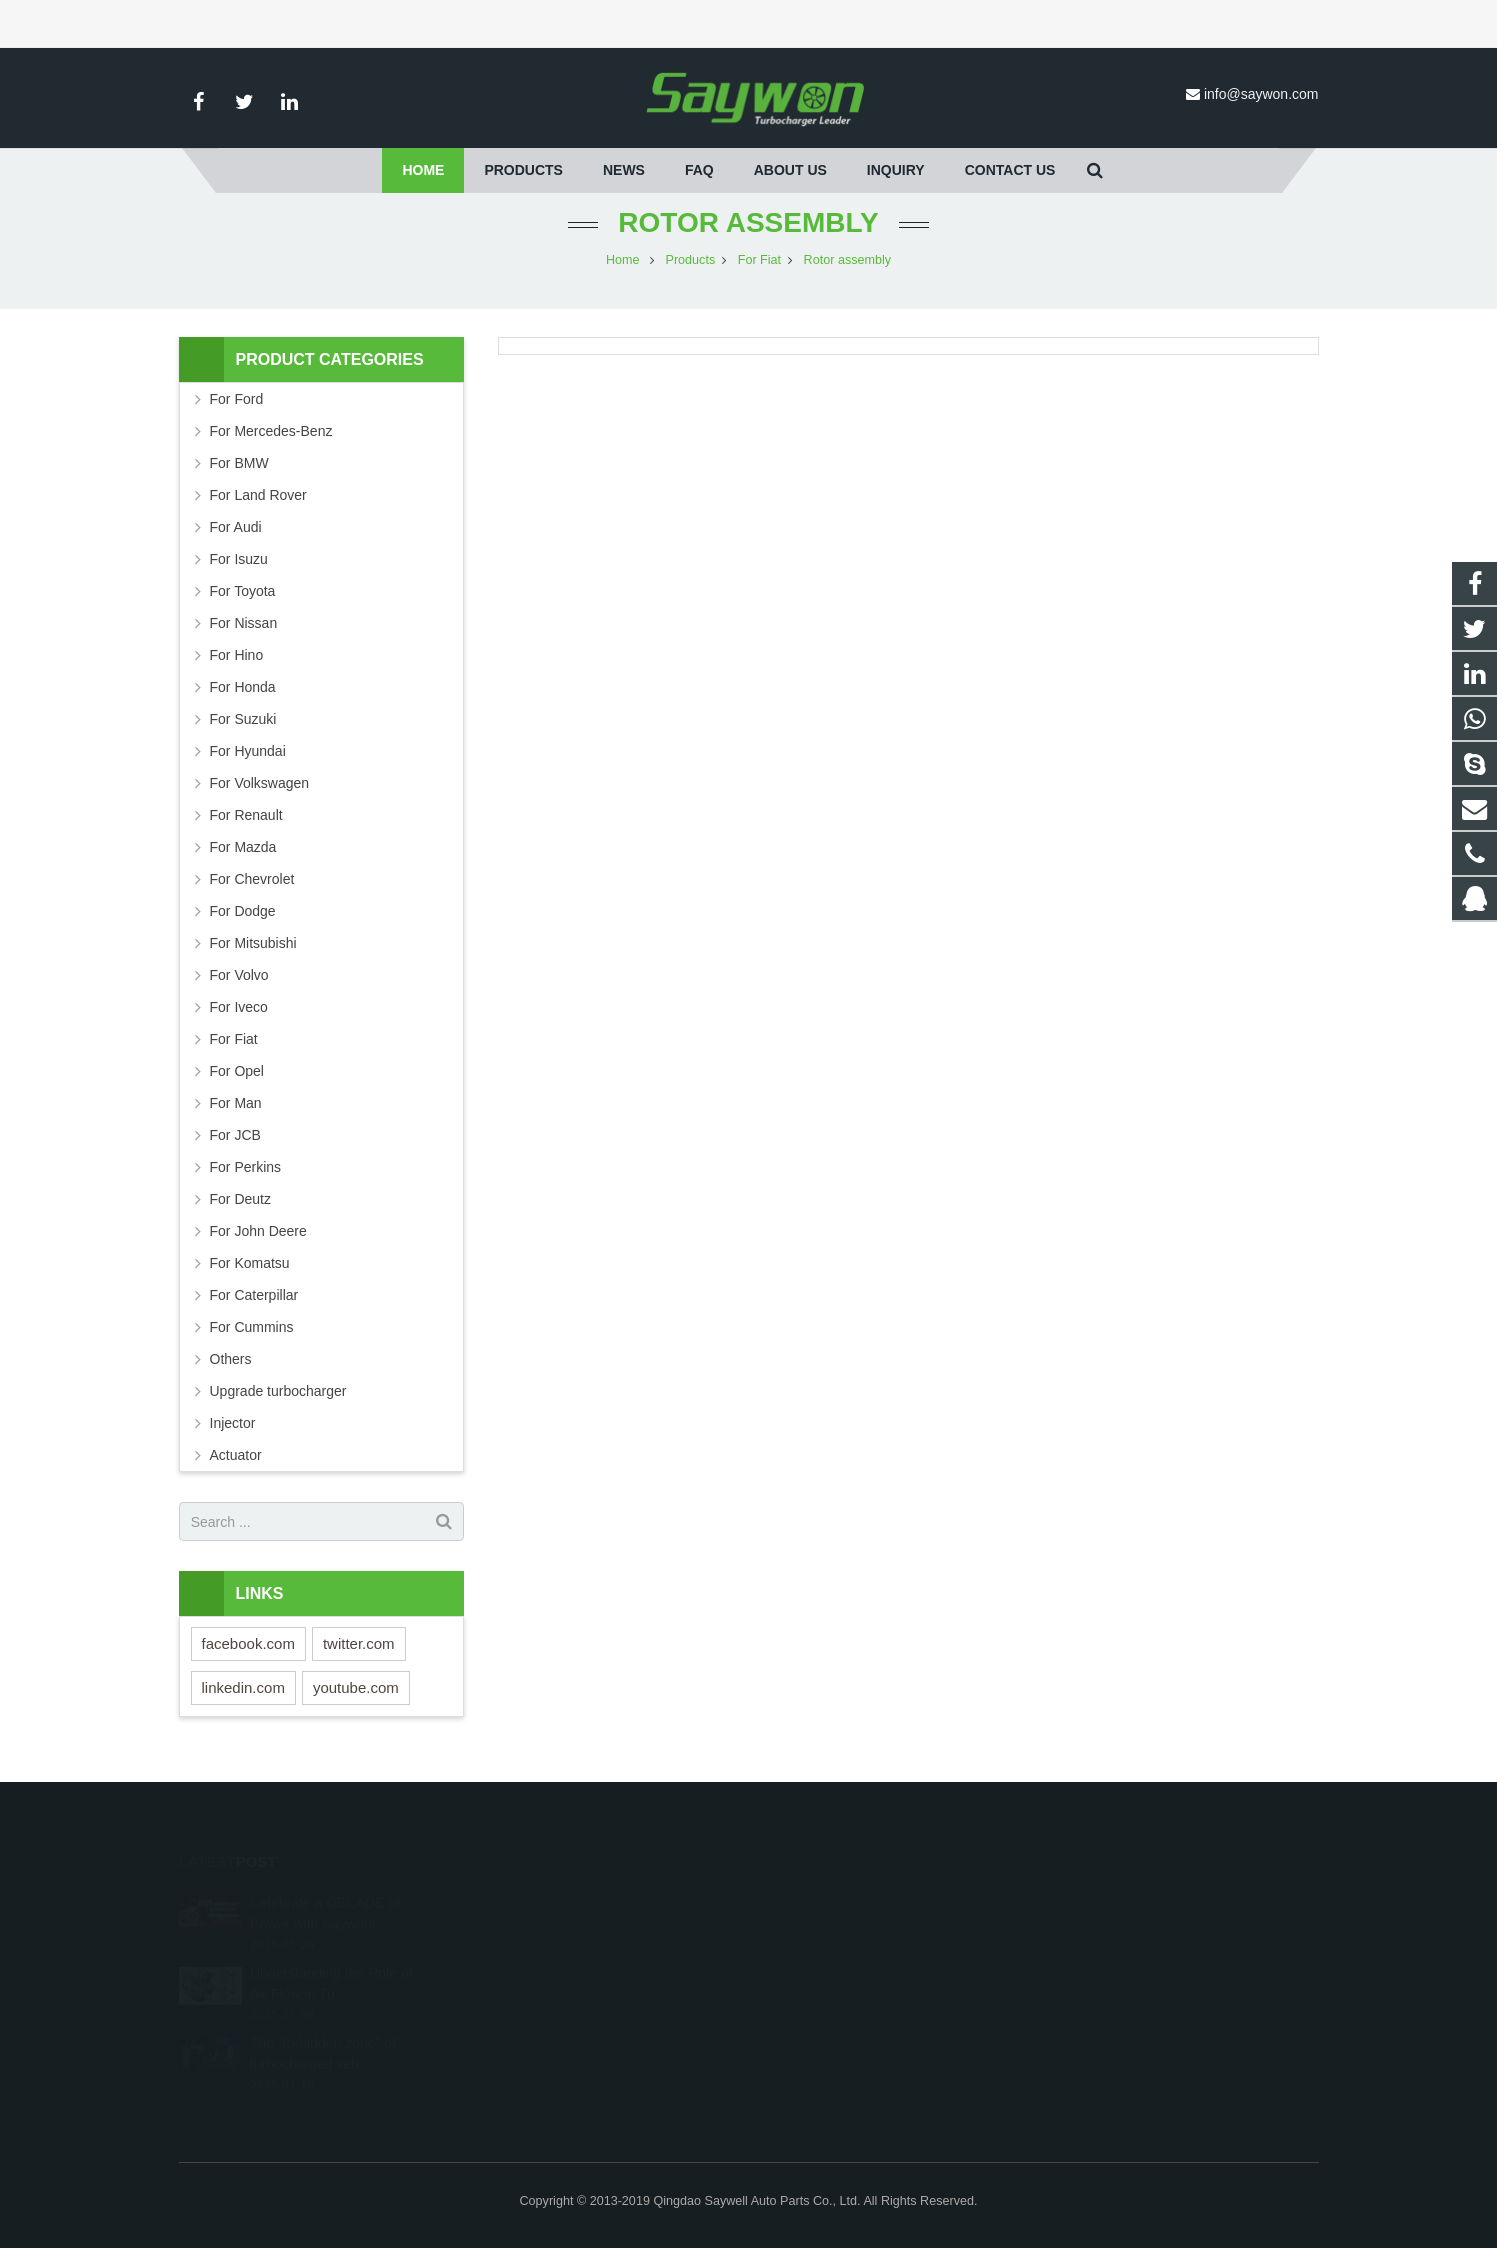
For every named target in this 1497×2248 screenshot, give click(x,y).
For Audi (236, 527)
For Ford (237, 399)
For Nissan (244, 623)
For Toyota (243, 591)
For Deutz (240, 1199)
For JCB (235, 1135)
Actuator (236, 1455)
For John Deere (258, 1231)
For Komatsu (250, 1263)
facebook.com (248, 1643)
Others (231, 1359)
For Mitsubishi (253, 943)
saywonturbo (819, 2017)
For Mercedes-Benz (271, 431)
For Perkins (246, 1167)
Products (691, 260)
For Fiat (759, 260)
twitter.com (359, 1643)
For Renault (246, 815)
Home (623, 260)
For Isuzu (239, 559)
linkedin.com (243, 1687)
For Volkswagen (260, 783)
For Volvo (239, 975)
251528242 (817, 1901)
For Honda (243, 687)
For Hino (237, 655)
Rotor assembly (748, 222)
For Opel (237, 1071)
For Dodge (243, 911)
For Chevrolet (252, 879)
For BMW (239, 463)
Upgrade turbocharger (278, 1391)
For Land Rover (258, 495)
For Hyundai (248, 751)
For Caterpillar (254, 1295)
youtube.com (356, 1687)
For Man (236, 1103)
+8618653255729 (833, 1930)
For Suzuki (243, 719)
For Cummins (252, 1327)
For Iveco (239, 1007)
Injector (233, 1423)
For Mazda (243, 847)
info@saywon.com (1261, 94)
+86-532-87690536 (836, 1959)
